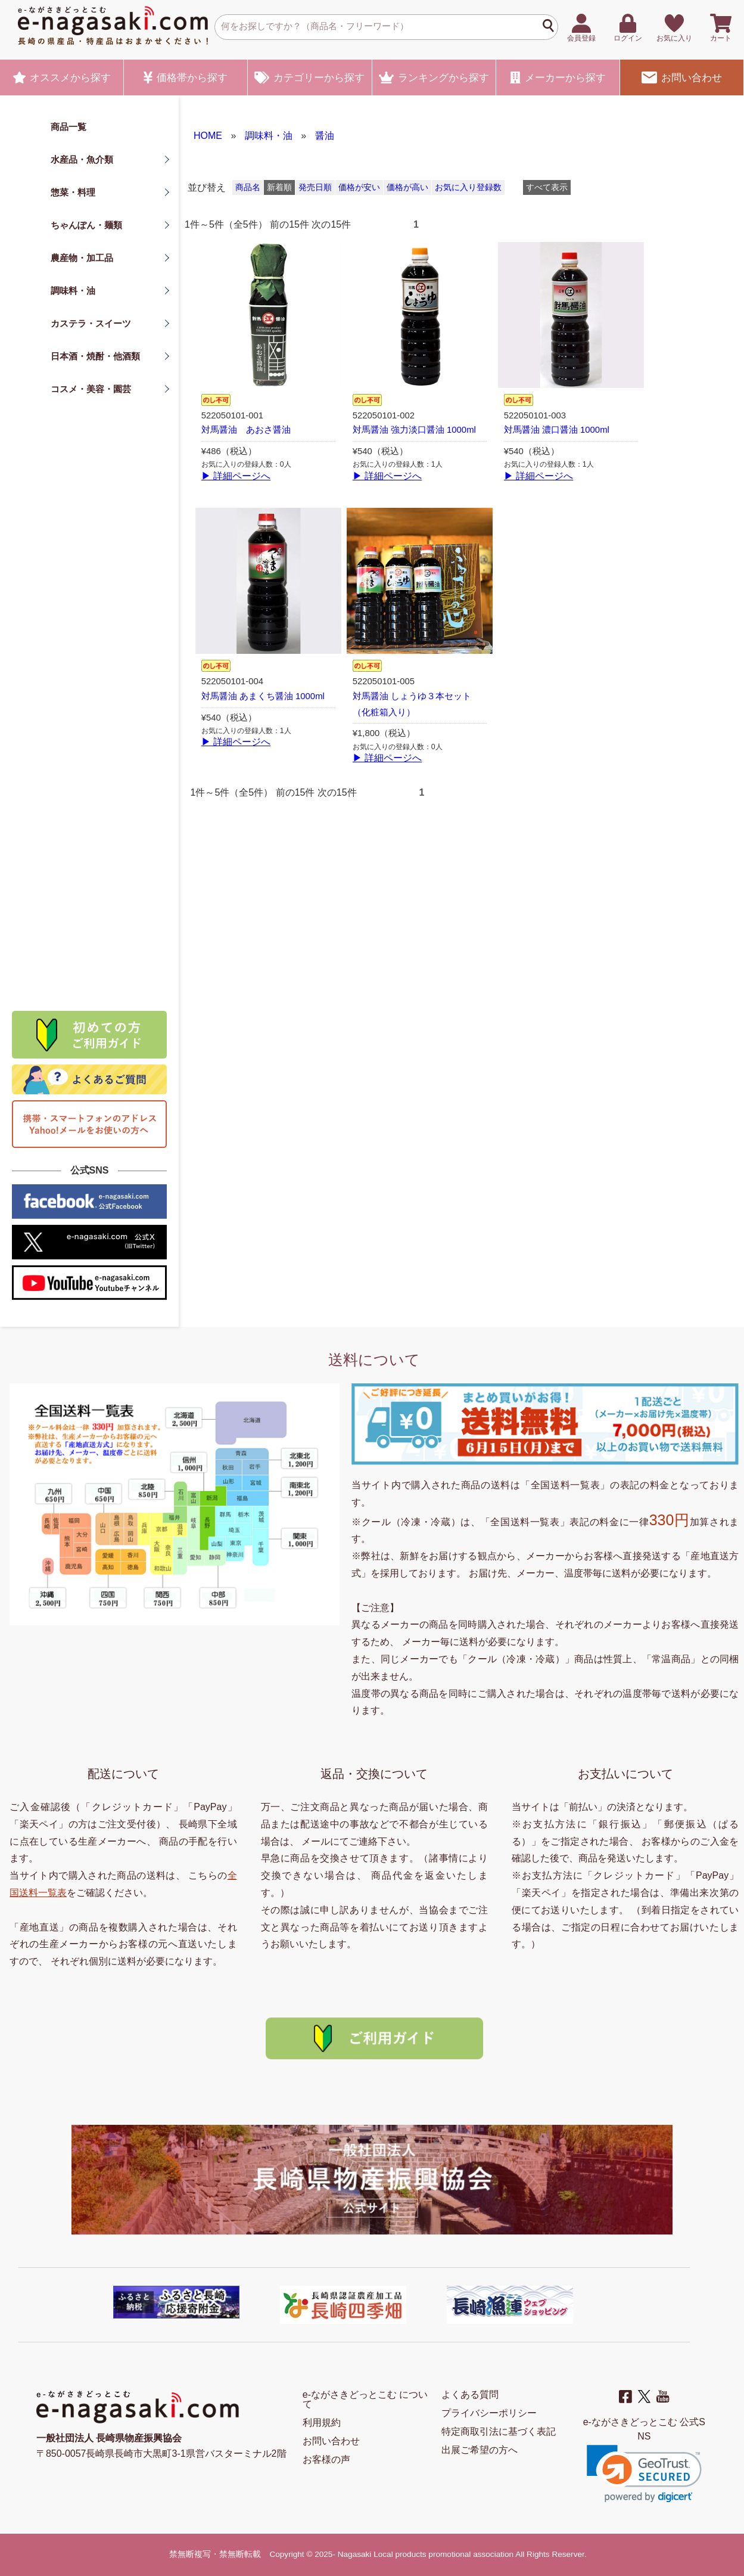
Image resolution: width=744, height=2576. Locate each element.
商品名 (247, 187)
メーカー (558, 77)
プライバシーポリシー (489, 2413)
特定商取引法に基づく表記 (498, 2431)
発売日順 (315, 187)
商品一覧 (68, 127)
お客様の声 (326, 2459)
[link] (644, 2474)
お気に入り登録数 (468, 187)
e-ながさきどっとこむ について (365, 2399)
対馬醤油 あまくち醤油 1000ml (263, 696)
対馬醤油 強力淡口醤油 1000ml (414, 429)
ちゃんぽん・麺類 (86, 225)
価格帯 (186, 77)
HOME (208, 136)
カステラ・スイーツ (91, 323)
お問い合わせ (681, 77)
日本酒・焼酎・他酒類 (95, 356)
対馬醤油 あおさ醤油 (246, 429)
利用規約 (322, 2422)
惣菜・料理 (73, 192)
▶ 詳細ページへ (235, 476)
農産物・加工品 (82, 258)
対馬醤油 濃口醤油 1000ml (556, 429)
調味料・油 (73, 290)
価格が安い (359, 187)
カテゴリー (309, 77)
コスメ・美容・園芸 (91, 389)
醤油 (324, 136)
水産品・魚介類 (82, 159)
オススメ (62, 77)
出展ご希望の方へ (479, 2450)
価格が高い (407, 187)
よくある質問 (470, 2394)
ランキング (434, 77)
